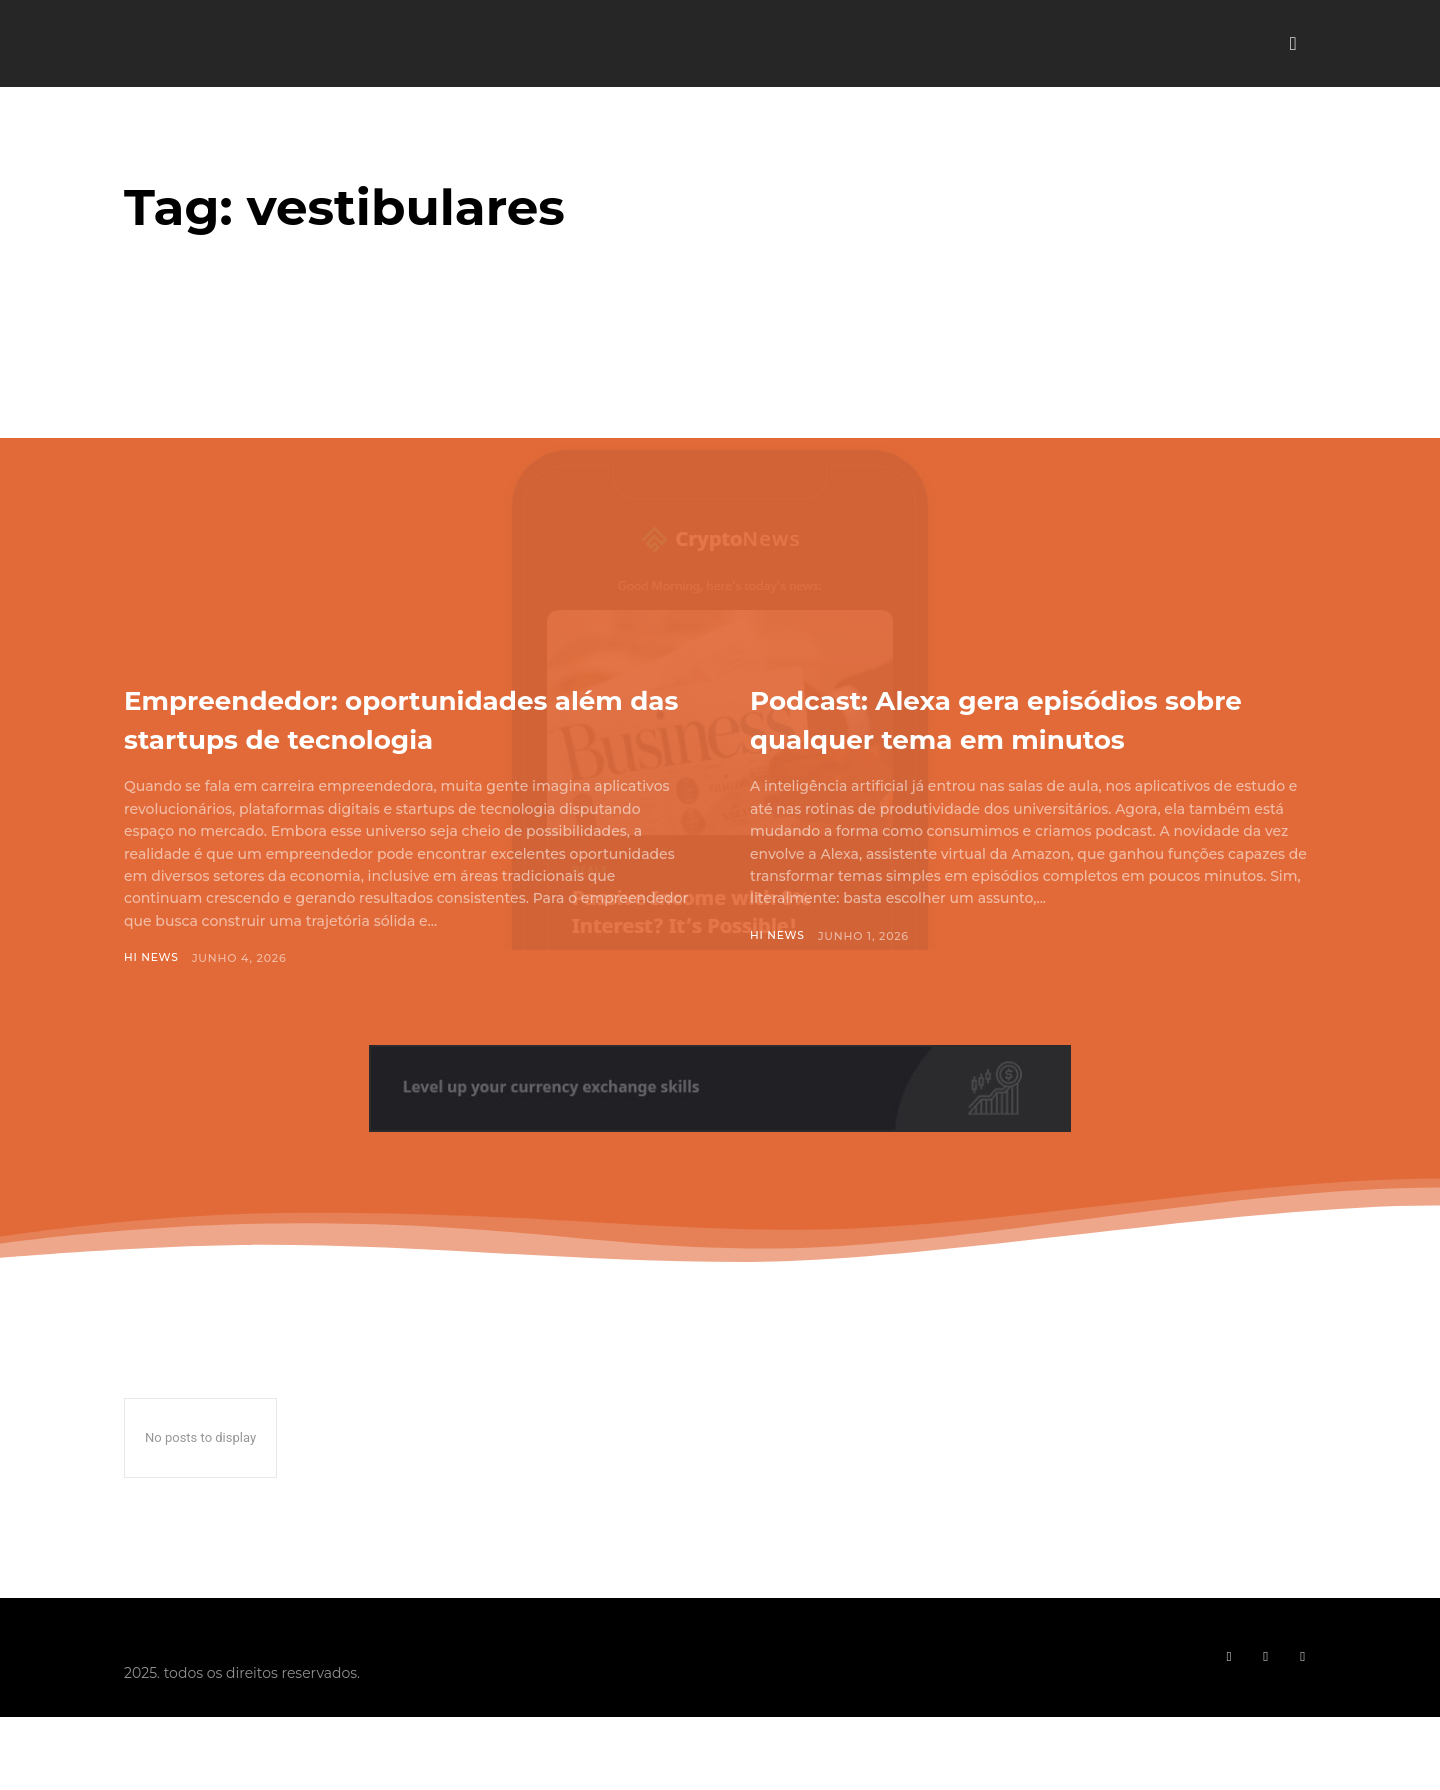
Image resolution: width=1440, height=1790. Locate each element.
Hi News (152, 997)
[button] (1293, 44)
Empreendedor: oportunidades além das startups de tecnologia (399, 737)
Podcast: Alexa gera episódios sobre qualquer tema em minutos (1014, 737)
